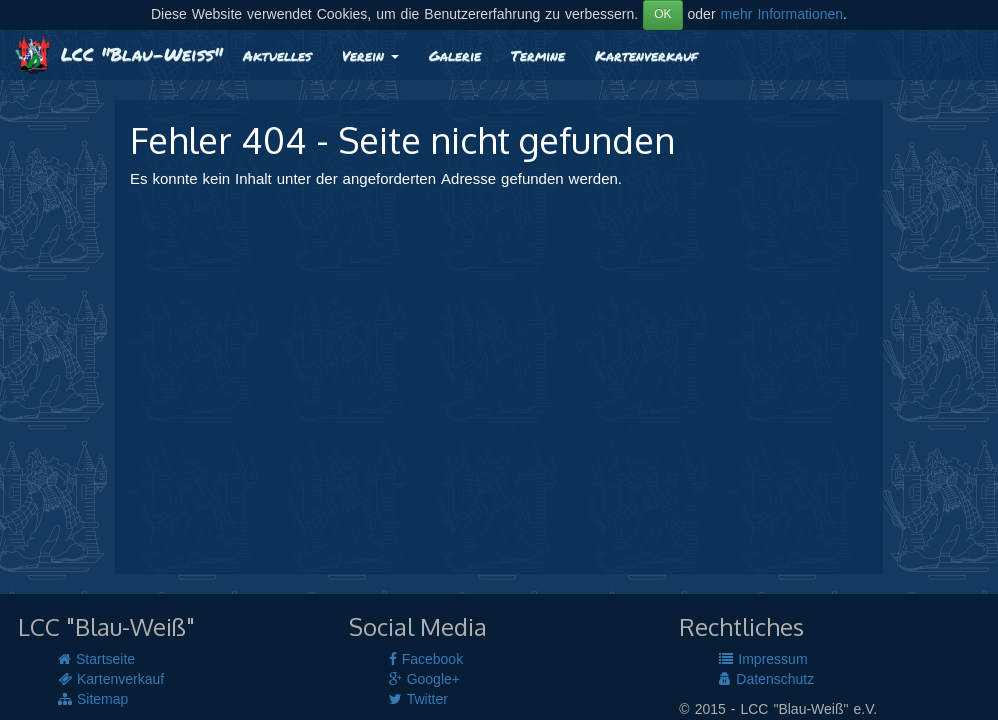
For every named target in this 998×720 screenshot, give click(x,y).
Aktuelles (277, 55)
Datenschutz (766, 680)
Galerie (455, 55)
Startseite (96, 660)
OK (662, 14)
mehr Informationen (782, 15)
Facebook (426, 660)
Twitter (418, 700)
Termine (538, 55)
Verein (370, 55)
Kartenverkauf (646, 55)
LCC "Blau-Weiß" (118, 54)
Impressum (763, 660)
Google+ (424, 680)
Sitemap (93, 700)
